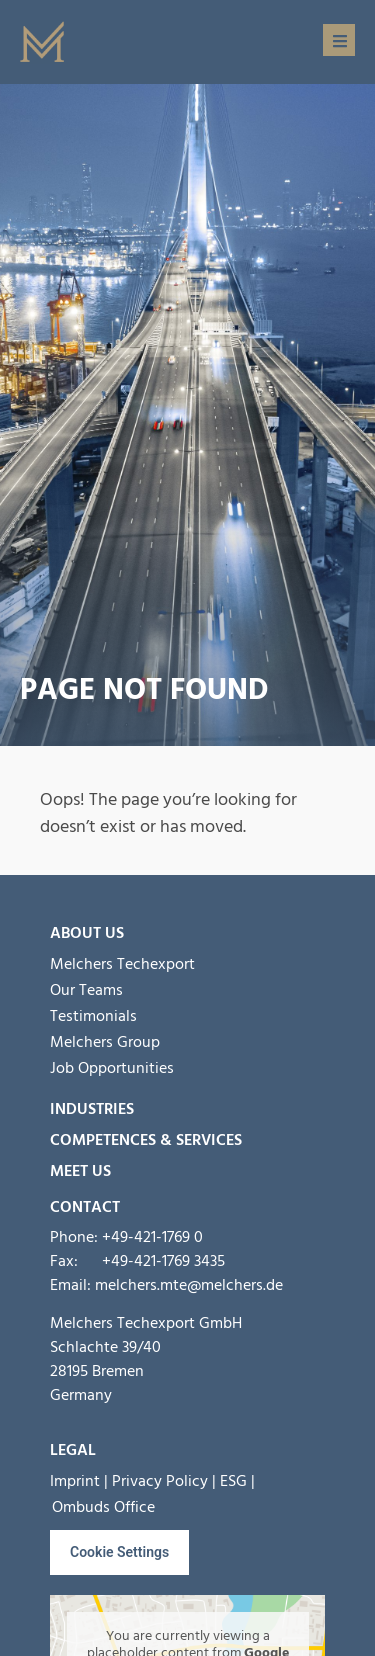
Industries (92, 1109)
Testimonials (93, 1016)
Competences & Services (146, 1140)
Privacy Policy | (164, 1481)
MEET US (80, 1171)
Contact (85, 1207)
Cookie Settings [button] (119, 1552)
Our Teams (86, 990)
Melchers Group (105, 1042)
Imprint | (79, 1481)
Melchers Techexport (122, 964)
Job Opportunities (112, 1068)
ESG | (237, 1481)
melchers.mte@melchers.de (189, 1285)
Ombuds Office (103, 1507)
